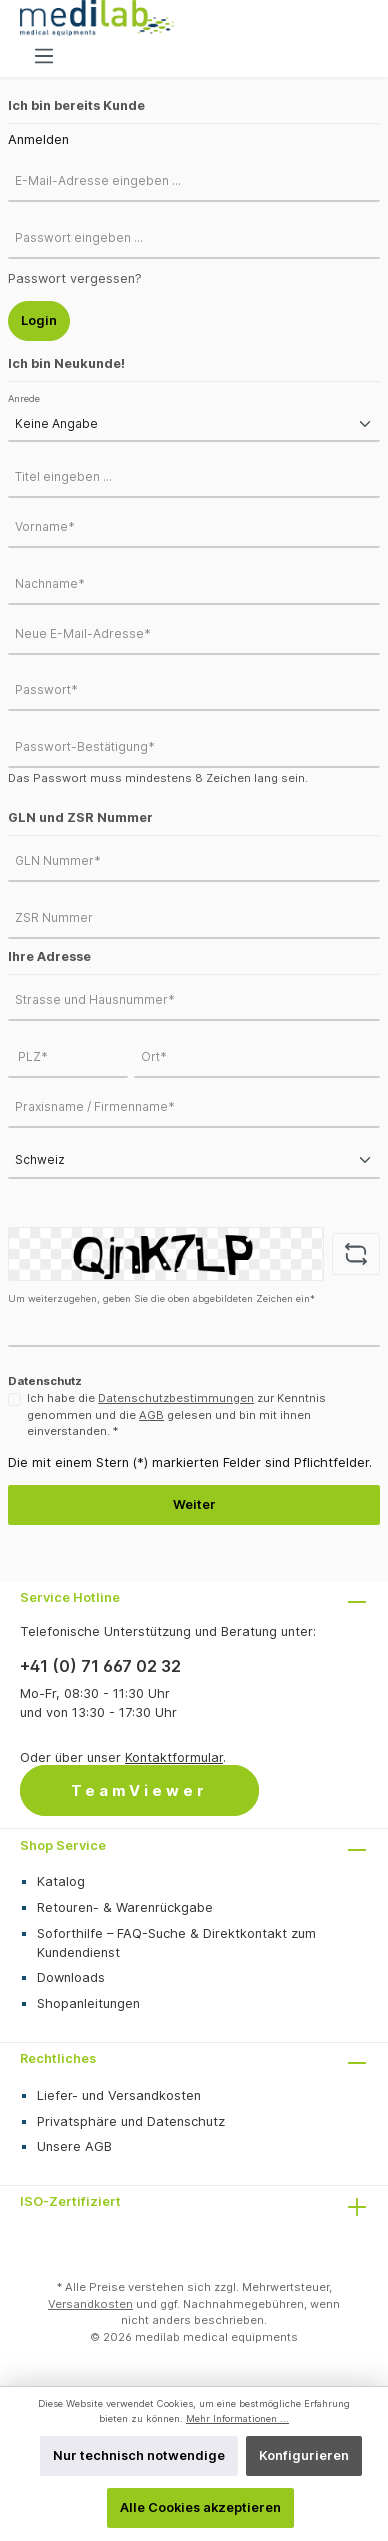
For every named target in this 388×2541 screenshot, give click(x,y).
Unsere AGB (74, 2146)
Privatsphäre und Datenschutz (131, 2121)
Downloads (71, 1977)
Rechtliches (58, 2058)
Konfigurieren (304, 2455)
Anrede (24, 398)
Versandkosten (90, 2304)
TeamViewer (139, 1790)
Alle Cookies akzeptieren (200, 2507)
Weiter (194, 1504)
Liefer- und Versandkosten (119, 2095)
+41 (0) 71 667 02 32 (100, 1666)
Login (39, 320)
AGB (151, 1415)
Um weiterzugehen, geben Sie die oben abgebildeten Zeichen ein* (161, 1298)
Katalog (61, 1881)
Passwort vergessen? (75, 278)
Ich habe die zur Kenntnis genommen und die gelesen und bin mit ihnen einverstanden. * (176, 1415)
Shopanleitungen (88, 2003)
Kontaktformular (174, 1757)
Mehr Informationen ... (237, 2418)
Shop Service (63, 1845)
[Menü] (44, 56)
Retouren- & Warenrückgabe (125, 1907)
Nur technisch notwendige (139, 2455)
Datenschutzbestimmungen (176, 1398)
